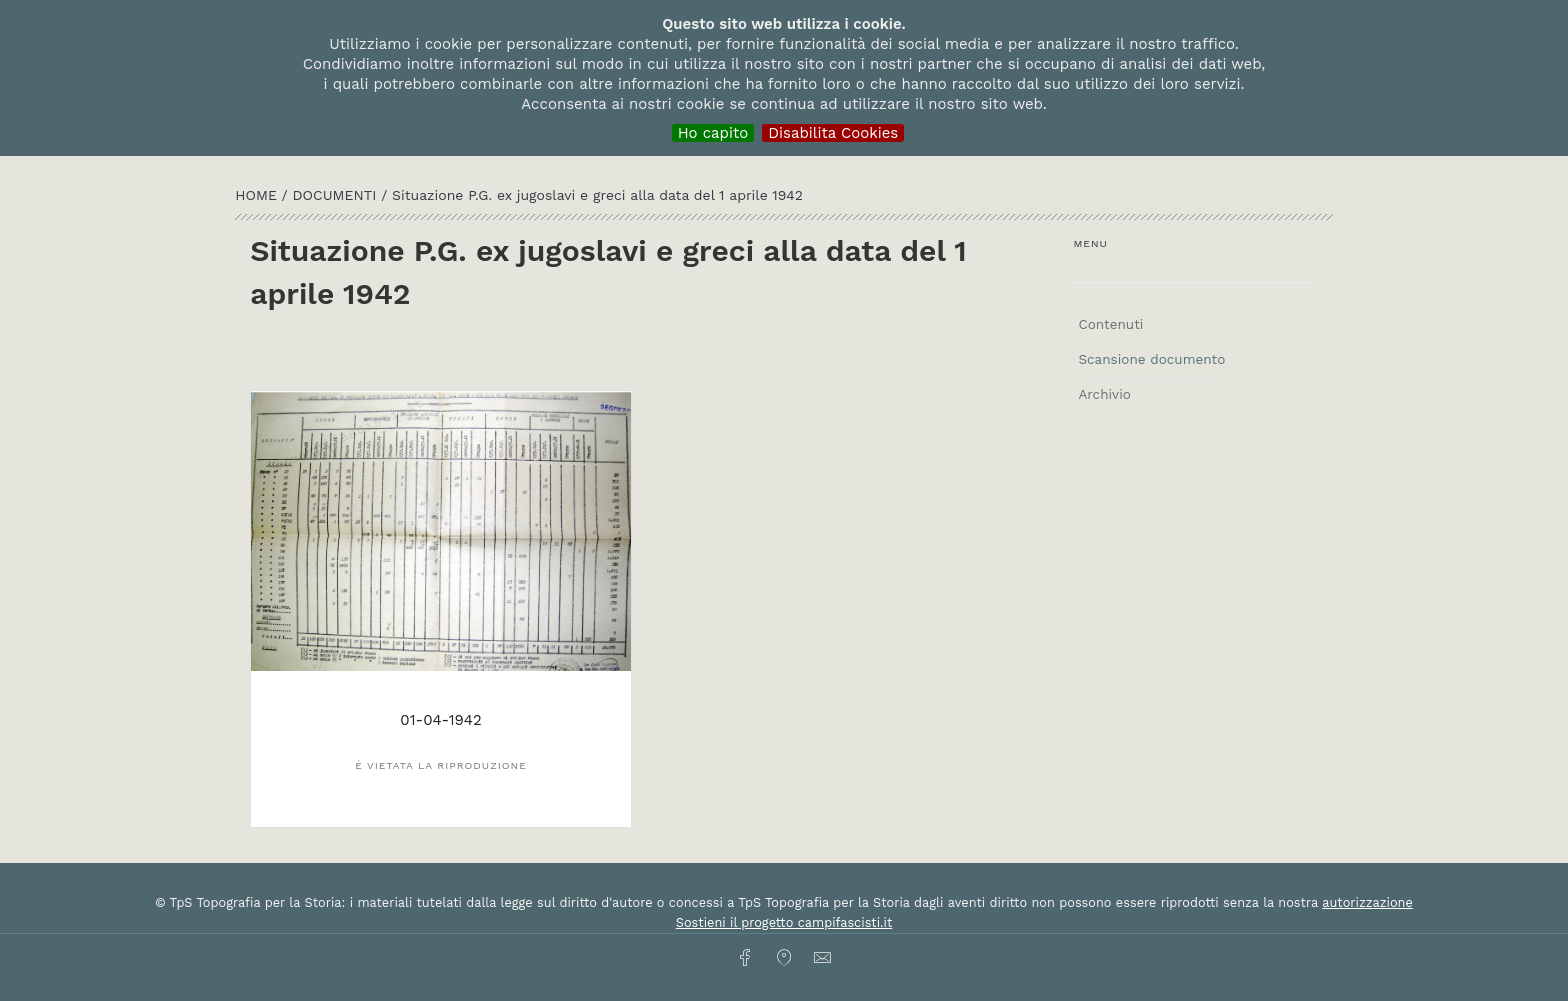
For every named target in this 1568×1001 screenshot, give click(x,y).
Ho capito (713, 133)
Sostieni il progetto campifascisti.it (784, 922)
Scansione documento (1151, 359)
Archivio (1104, 394)
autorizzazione (1367, 902)
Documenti (337, 195)
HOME (258, 195)
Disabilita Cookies (833, 133)
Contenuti (1110, 324)
